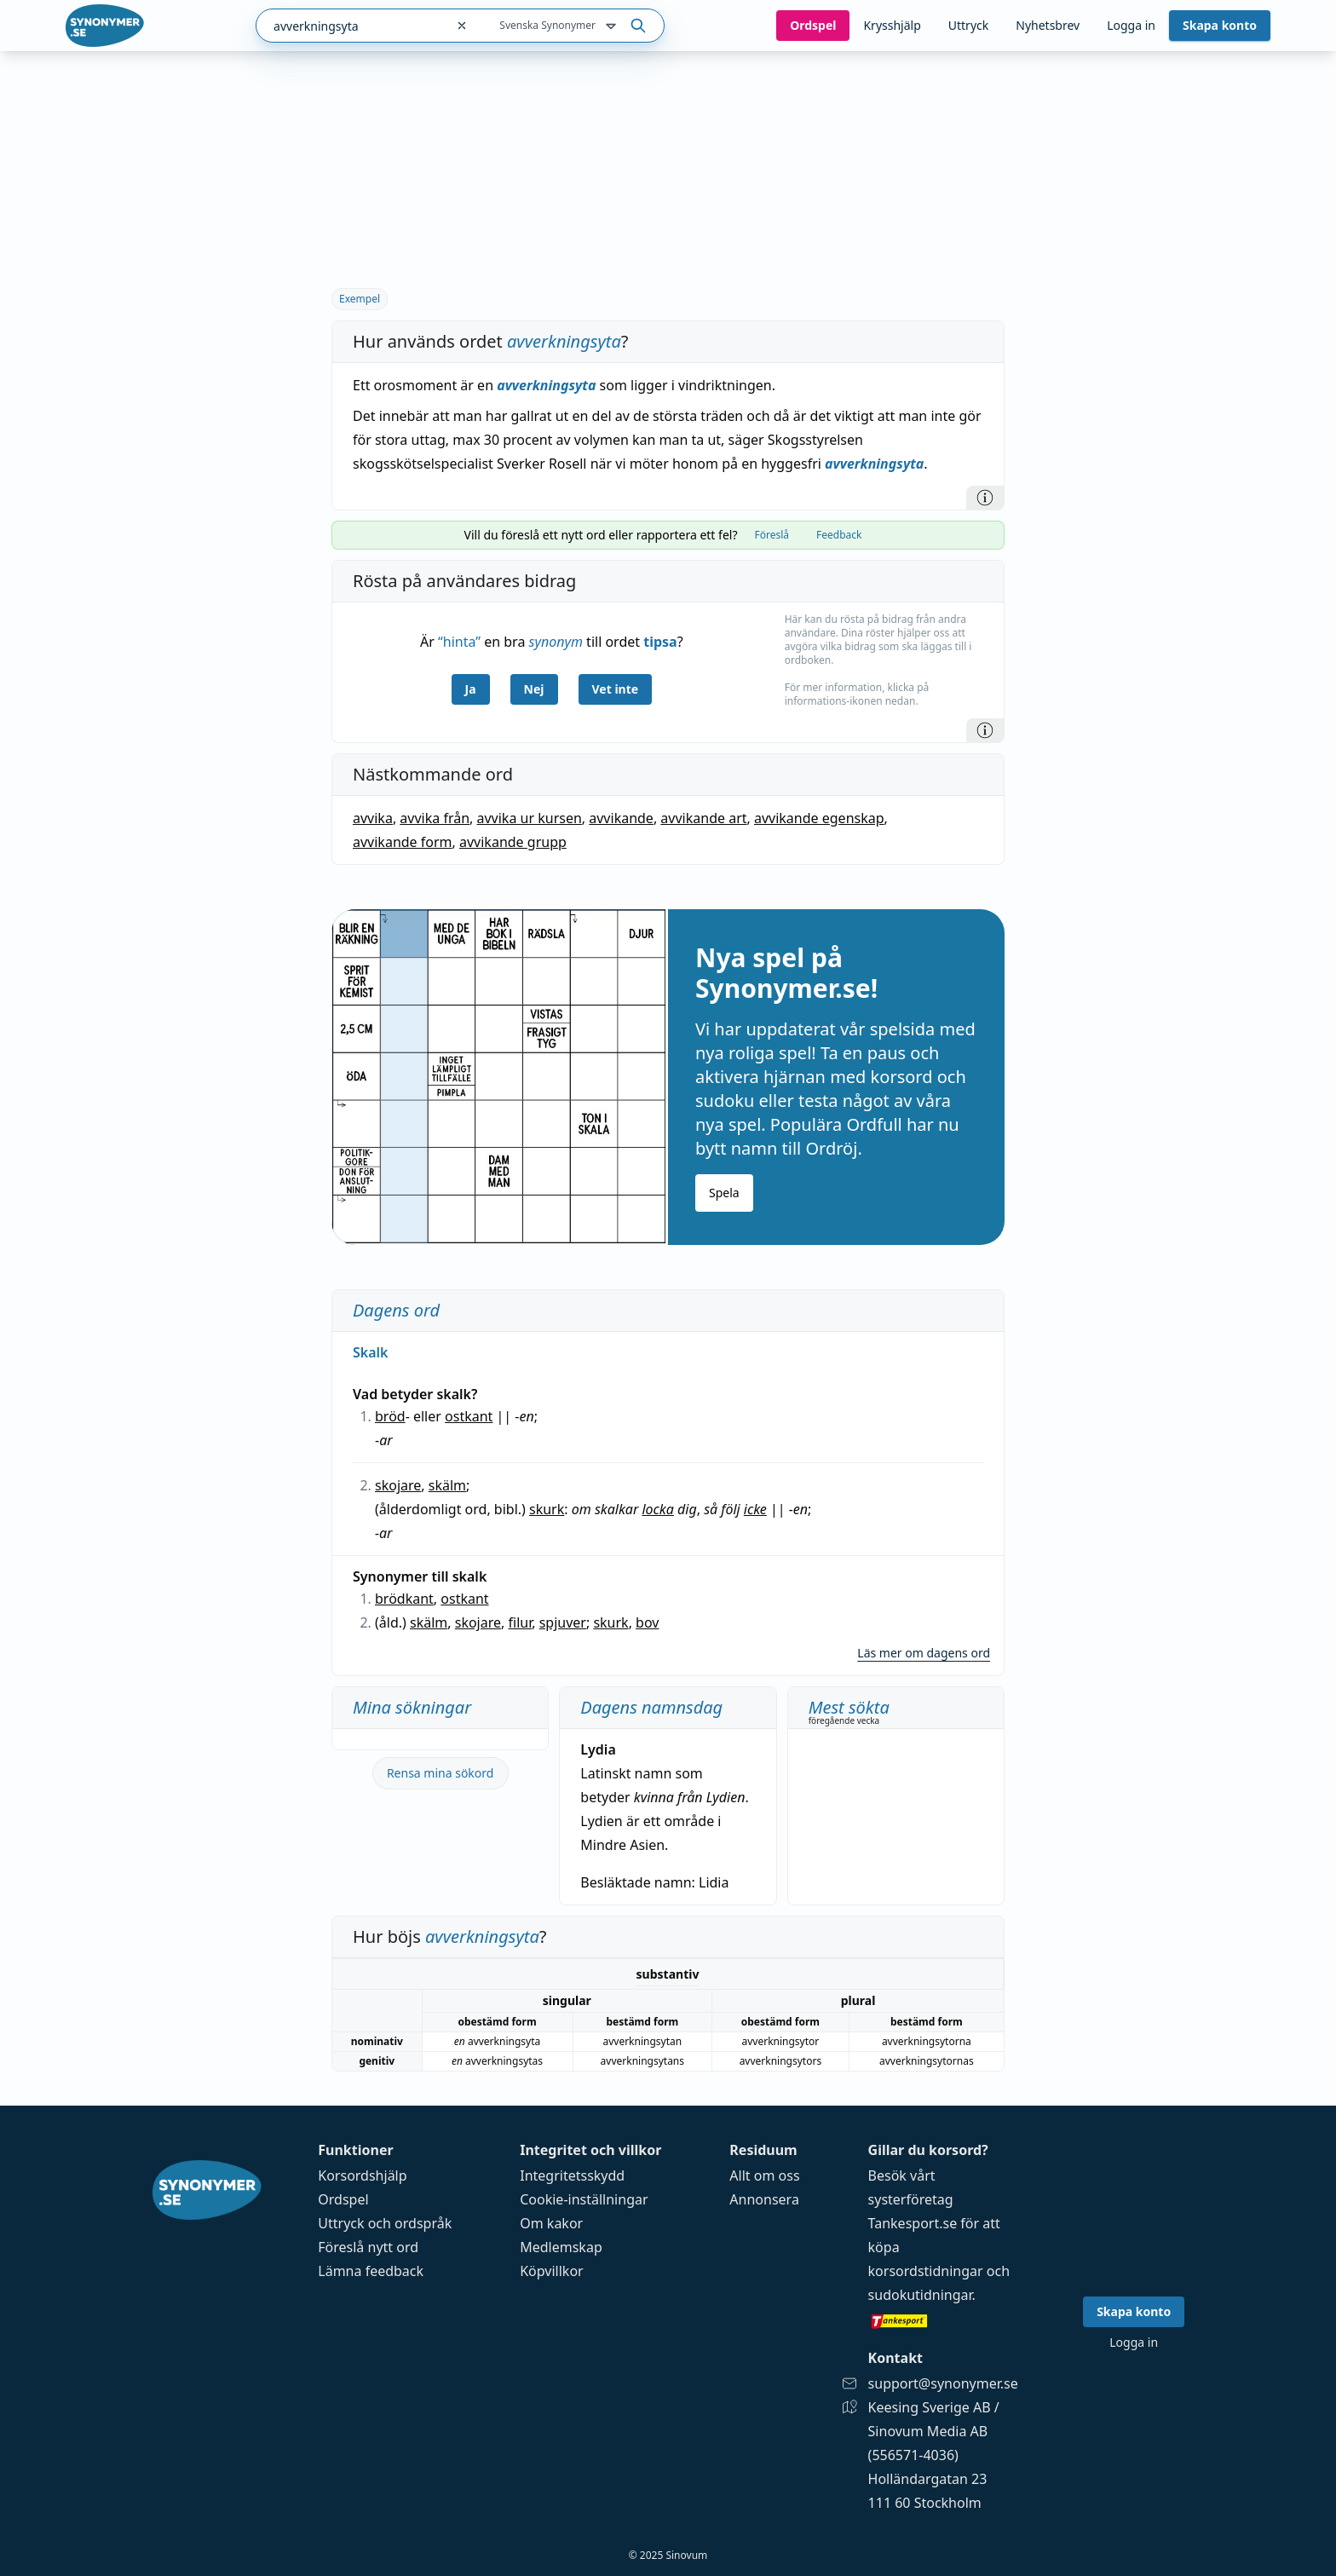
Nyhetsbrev (1048, 25)
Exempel (359, 298)
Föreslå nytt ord (368, 2247)
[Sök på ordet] (638, 25)
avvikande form (402, 842)
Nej (534, 689)
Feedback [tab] (838, 534)
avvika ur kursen (529, 818)
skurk (546, 1509)
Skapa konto (1220, 25)
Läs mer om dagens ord (923, 1653)
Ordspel (343, 2199)
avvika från (434, 818)
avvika (373, 818)
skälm (447, 1485)
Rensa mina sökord (440, 1773)
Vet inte (615, 689)
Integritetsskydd (572, 2175)
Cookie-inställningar (584, 2199)
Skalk (371, 1352)
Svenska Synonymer (559, 26)
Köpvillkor (551, 2271)
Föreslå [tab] (771, 534)
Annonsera (764, 2199)
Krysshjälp (891, 25)
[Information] (985, 498)
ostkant (468, 1416)
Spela (724, 1192)
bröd (390, 1416)
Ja (470, 689)
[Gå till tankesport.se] (943, 2320)
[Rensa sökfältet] (462, 26)
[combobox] (350, 26)
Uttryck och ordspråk (385, 2223)
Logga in (1131, 25)
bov (647, 1622)
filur (521, 1622)
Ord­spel (813, 25)
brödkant (404, 1598)
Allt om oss (764, 2175)
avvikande (621, 818)
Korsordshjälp (362, 2175)
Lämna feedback (370, 2271)
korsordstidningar (925, 2271)
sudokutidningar (920, 2294)
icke (755, 1509)
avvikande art (703, 818)
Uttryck (968, 25)
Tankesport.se (913, 2223)
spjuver (562, 1622)
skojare (398, 1485)
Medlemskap (561, 2247)
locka (657, 1509)
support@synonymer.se (943, 2383)
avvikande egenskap (819, 818)
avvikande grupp (513, 842)
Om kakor (551, 2223)
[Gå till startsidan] (105, 25)
